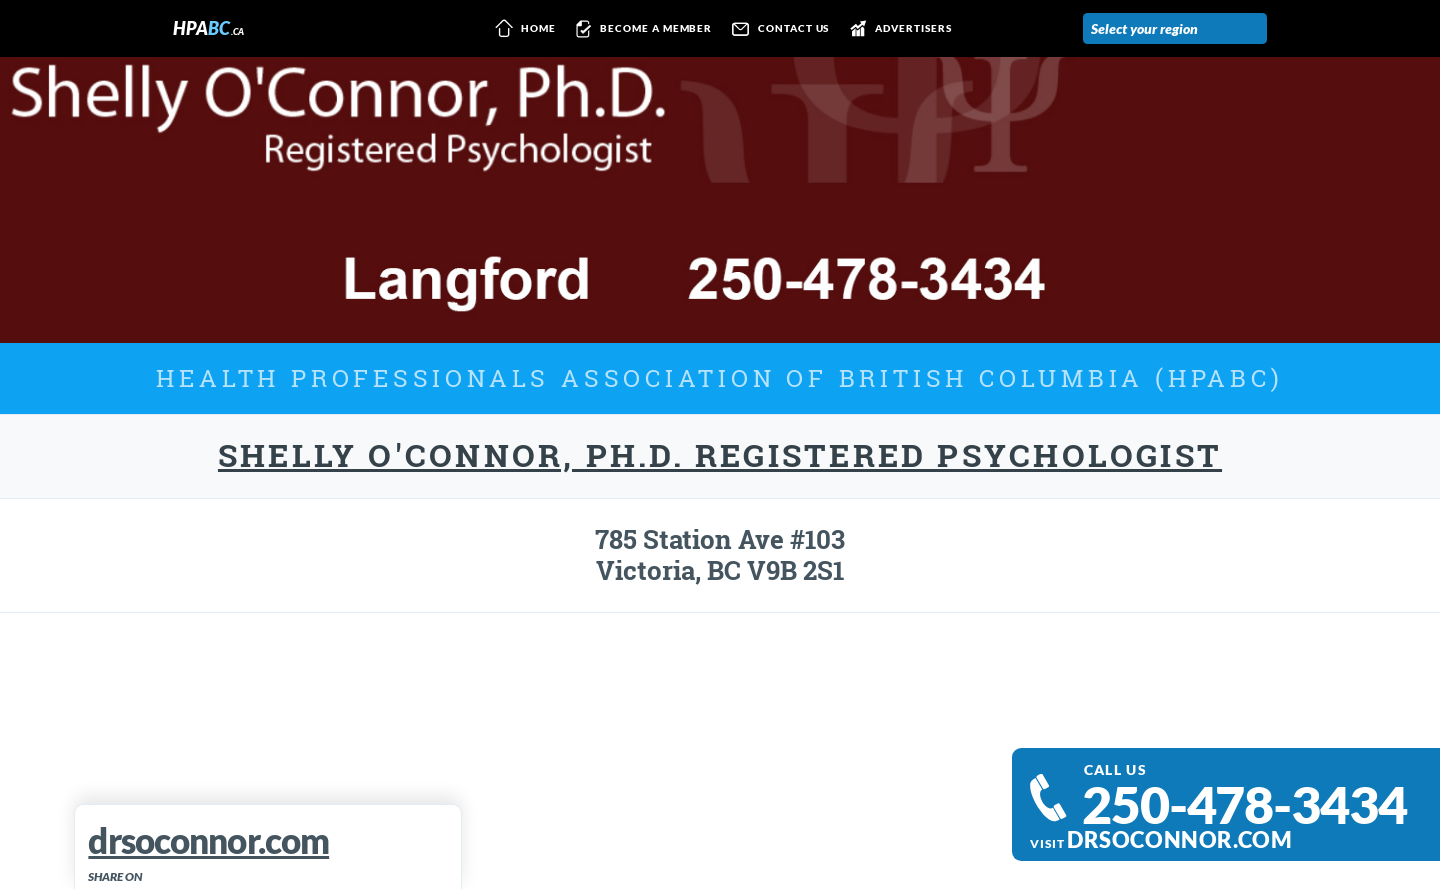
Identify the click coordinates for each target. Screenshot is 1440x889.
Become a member (640, 29)
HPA (209, 28)
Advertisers (896, 29)
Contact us (777, 29)
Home (522, 29)
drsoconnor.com (1179, 840)
